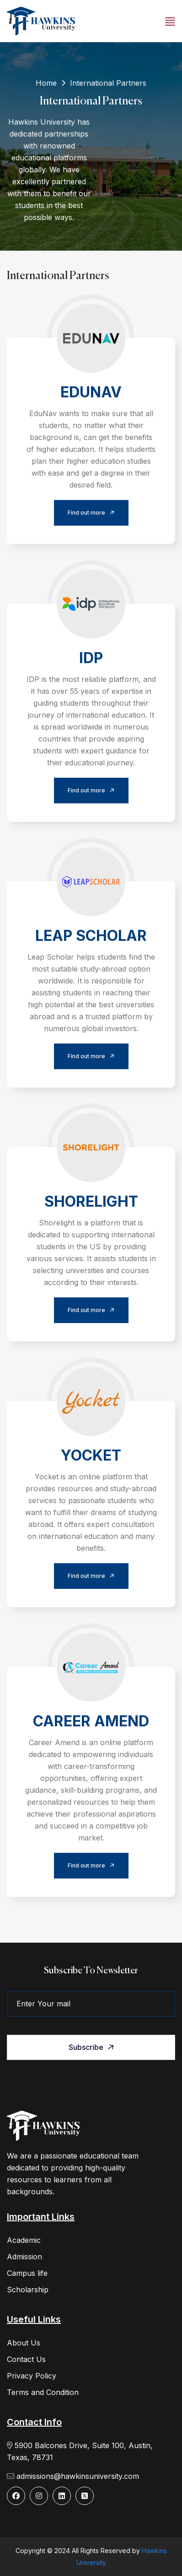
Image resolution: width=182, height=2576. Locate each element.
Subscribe (92, 2047)
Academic (24, 2240)
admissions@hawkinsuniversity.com (73, 2476)
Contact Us (26, 2359)
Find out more (93, 512)
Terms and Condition (43, 2392)
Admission (24, 2256)
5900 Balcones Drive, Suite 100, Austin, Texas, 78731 (80, 2451)
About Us (23, 2342)
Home (46, 83)
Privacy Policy (31, 2375)
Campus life (27, 2273)
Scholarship (27, 2289)
